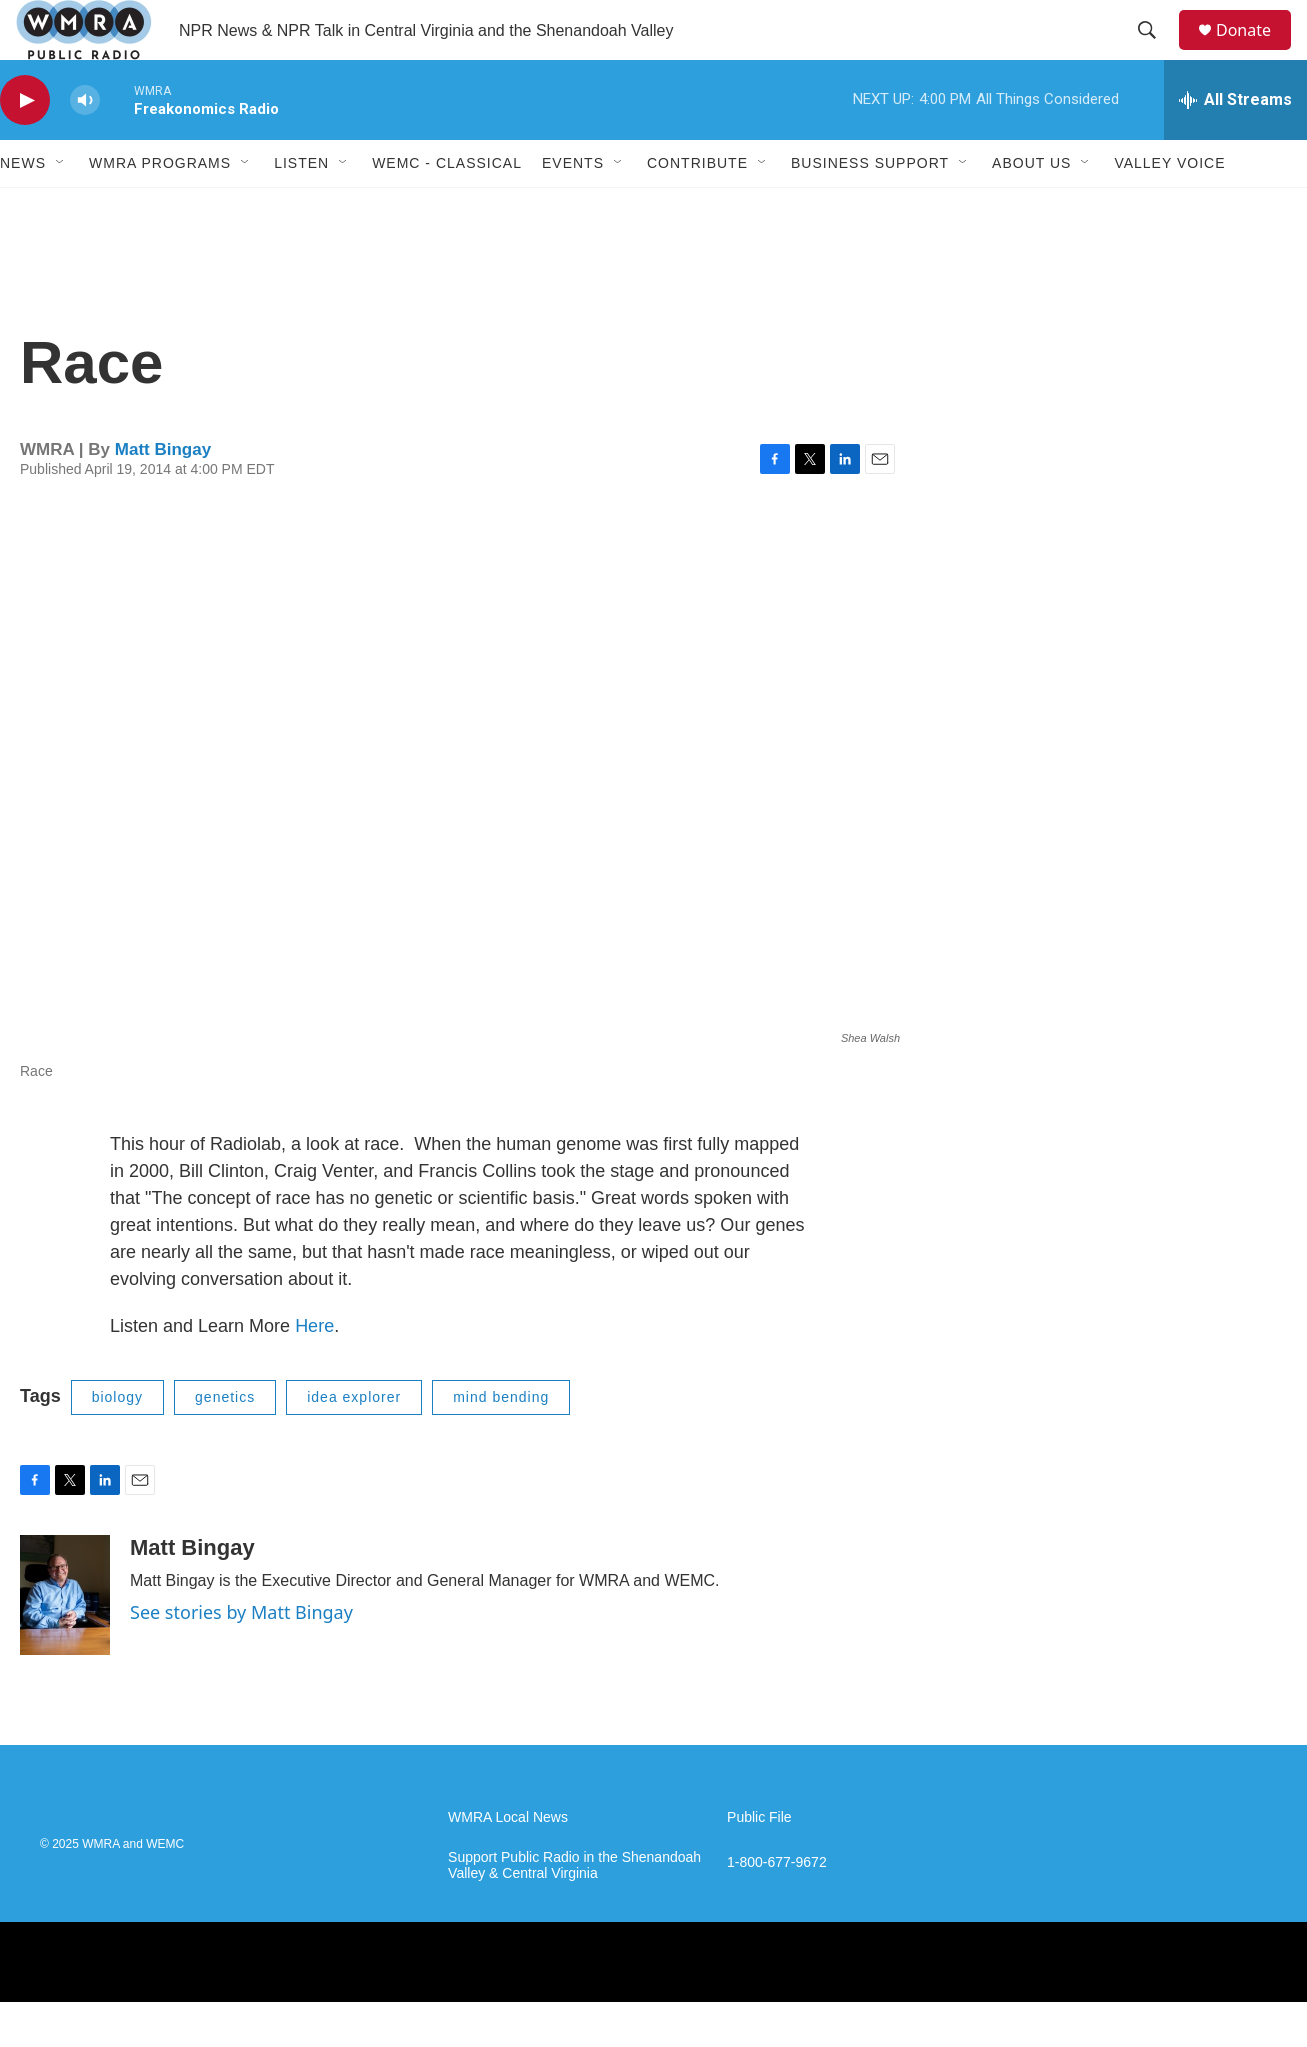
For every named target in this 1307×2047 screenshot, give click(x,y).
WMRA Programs (160, 208)
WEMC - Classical (447, 208)
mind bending (501, 1442)
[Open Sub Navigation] (61, 208)
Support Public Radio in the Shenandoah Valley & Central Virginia (574, 1910)
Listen (301, 208)
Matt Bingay (163, 494)
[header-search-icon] (1156, 53)
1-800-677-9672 (777, 1907)
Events (573, 208)
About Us (1031, 208)
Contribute (697, 208)
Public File (759, 1862)
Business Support (870, 208)
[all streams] (1235, 145)
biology (117, 1442)
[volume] (85, 145)
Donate (1256, 52)
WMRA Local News (508, 1862)
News (23, 208)
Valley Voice (1169, 208)
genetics (225, 1442)
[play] (25, 145)
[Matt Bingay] (65, 1640)
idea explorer (354, 1442)
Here (314, 1371)
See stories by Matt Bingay (241, 1657)
